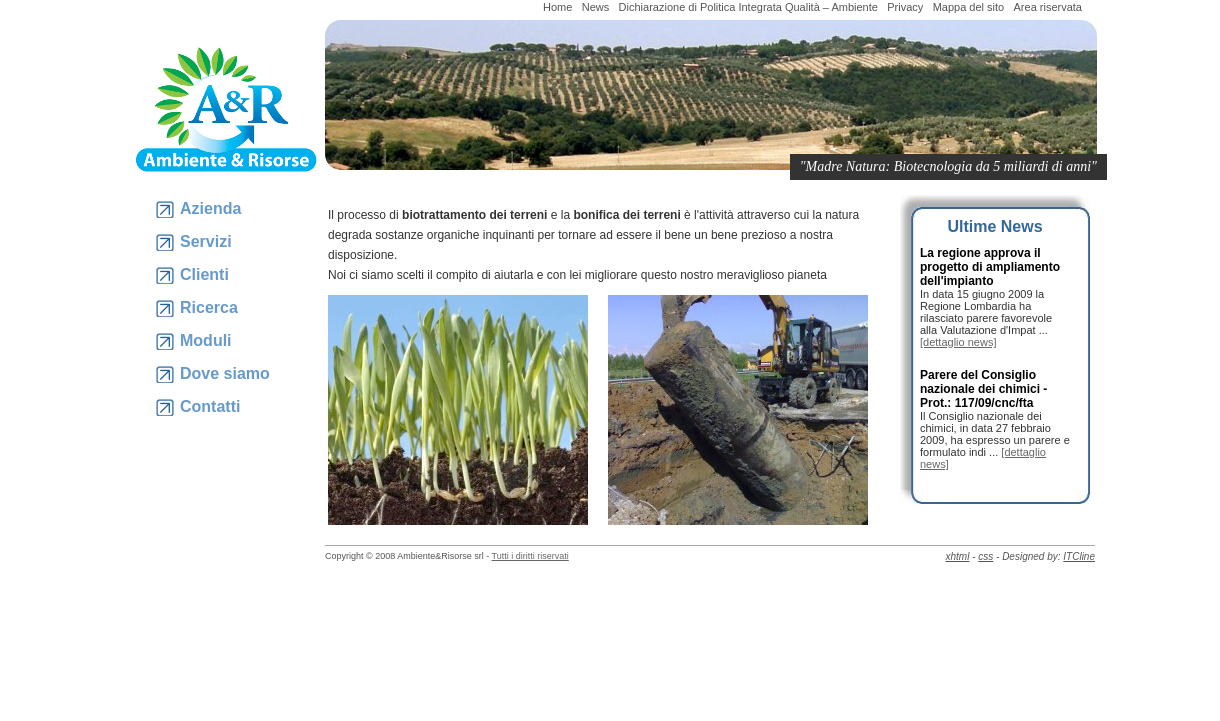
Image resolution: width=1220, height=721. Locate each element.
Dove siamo (225, 373)
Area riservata (1048, 7)
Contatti (210, 406)
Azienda (210, 208)
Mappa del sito (969, 7)
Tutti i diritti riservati (530, 556)
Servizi (206, 241)
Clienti (204, 274)
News (596, 7)
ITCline (1079, 556)
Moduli (206, 340)
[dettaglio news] (958, 342)
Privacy (905, 7)
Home (557, 7)
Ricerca (209, 307)
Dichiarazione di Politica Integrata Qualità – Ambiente (748, 7)
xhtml (957, 556)
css (985, 556)
